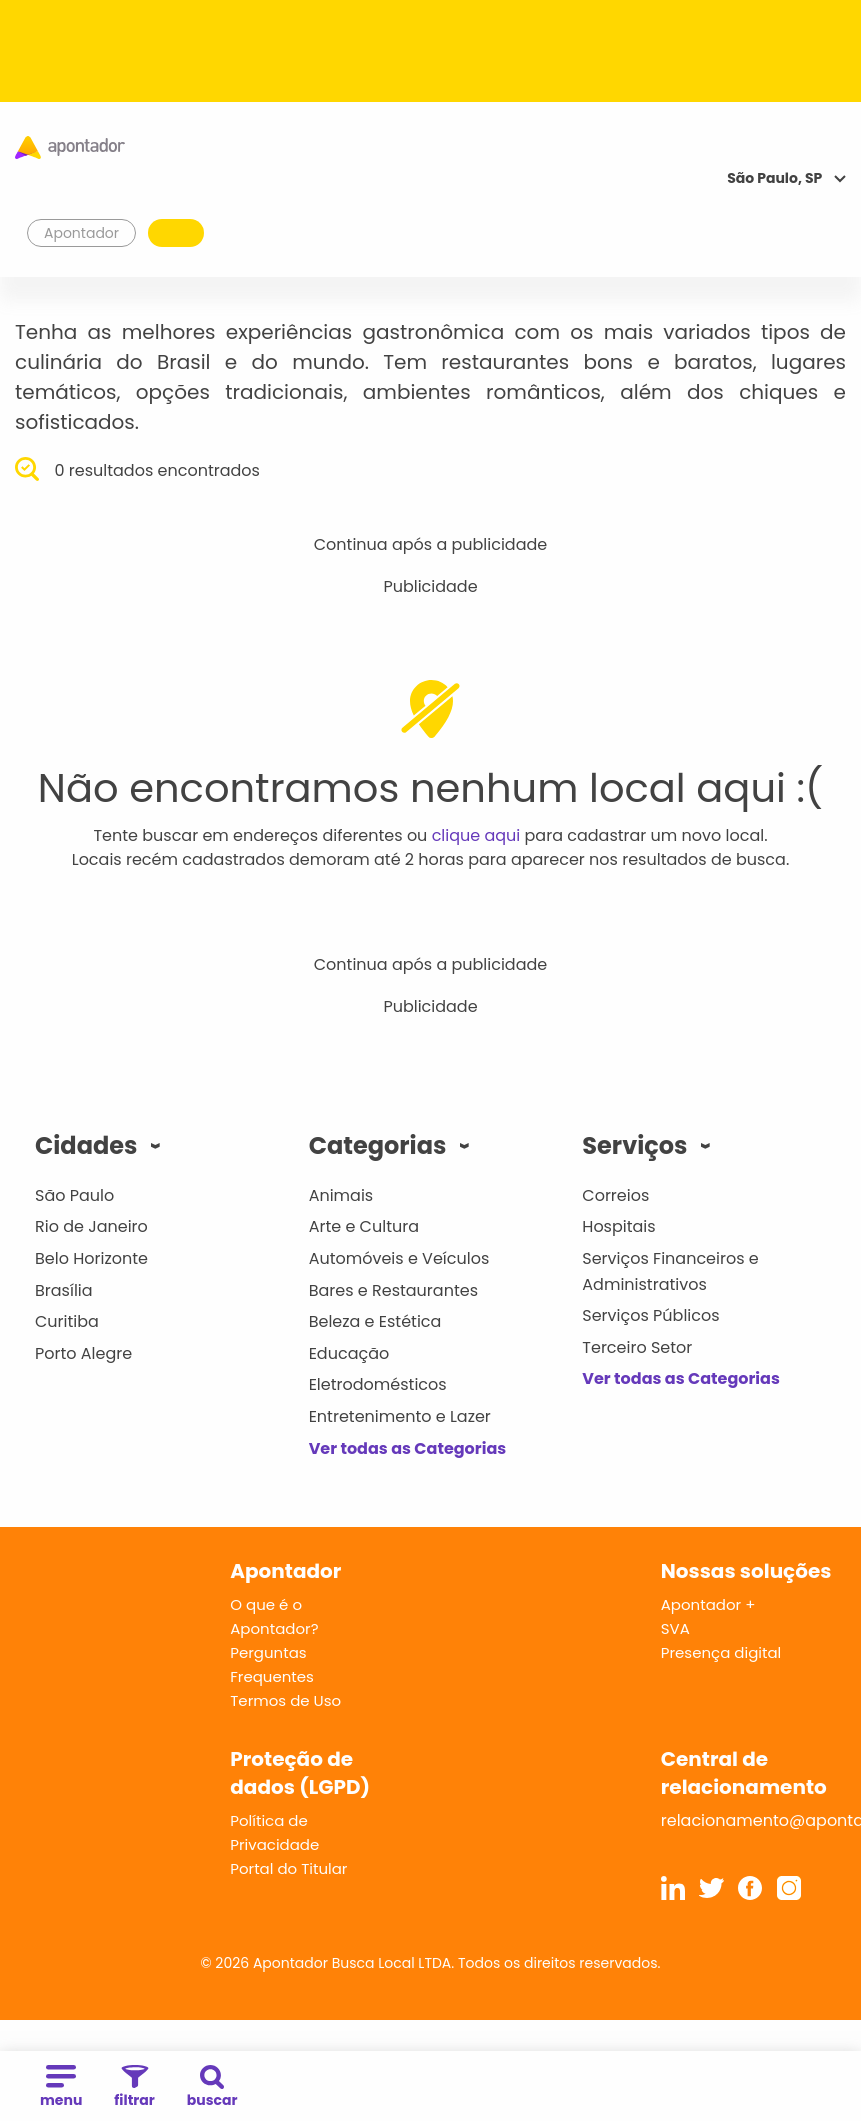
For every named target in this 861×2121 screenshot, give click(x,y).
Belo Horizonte (91, 1258)
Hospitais (618, 1226)
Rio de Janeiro (91, 1226)
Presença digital (721, 1652)
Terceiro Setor (637, 1347)
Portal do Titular (288, 1868)
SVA (675, 1628)
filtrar (134, 2087)
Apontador (82, 233)
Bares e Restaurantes (393, 1290)
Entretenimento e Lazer (400, 1416)
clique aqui (476, 835)
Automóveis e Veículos (399, 1258)
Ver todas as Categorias (408, 1448)
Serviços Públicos (650, 1315)
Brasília (64, 1290)
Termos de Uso (285, 1700)
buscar (212, 2087)
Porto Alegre (83, 1353)
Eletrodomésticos (378, 1384)
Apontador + (708, 1604)
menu (61, 2087)
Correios (615, 1195)
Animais (341, 1195)
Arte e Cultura (364, 1226)
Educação (349, 1353)
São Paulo (74, 1195)
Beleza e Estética (375, 1321)
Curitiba (67, 1321)
